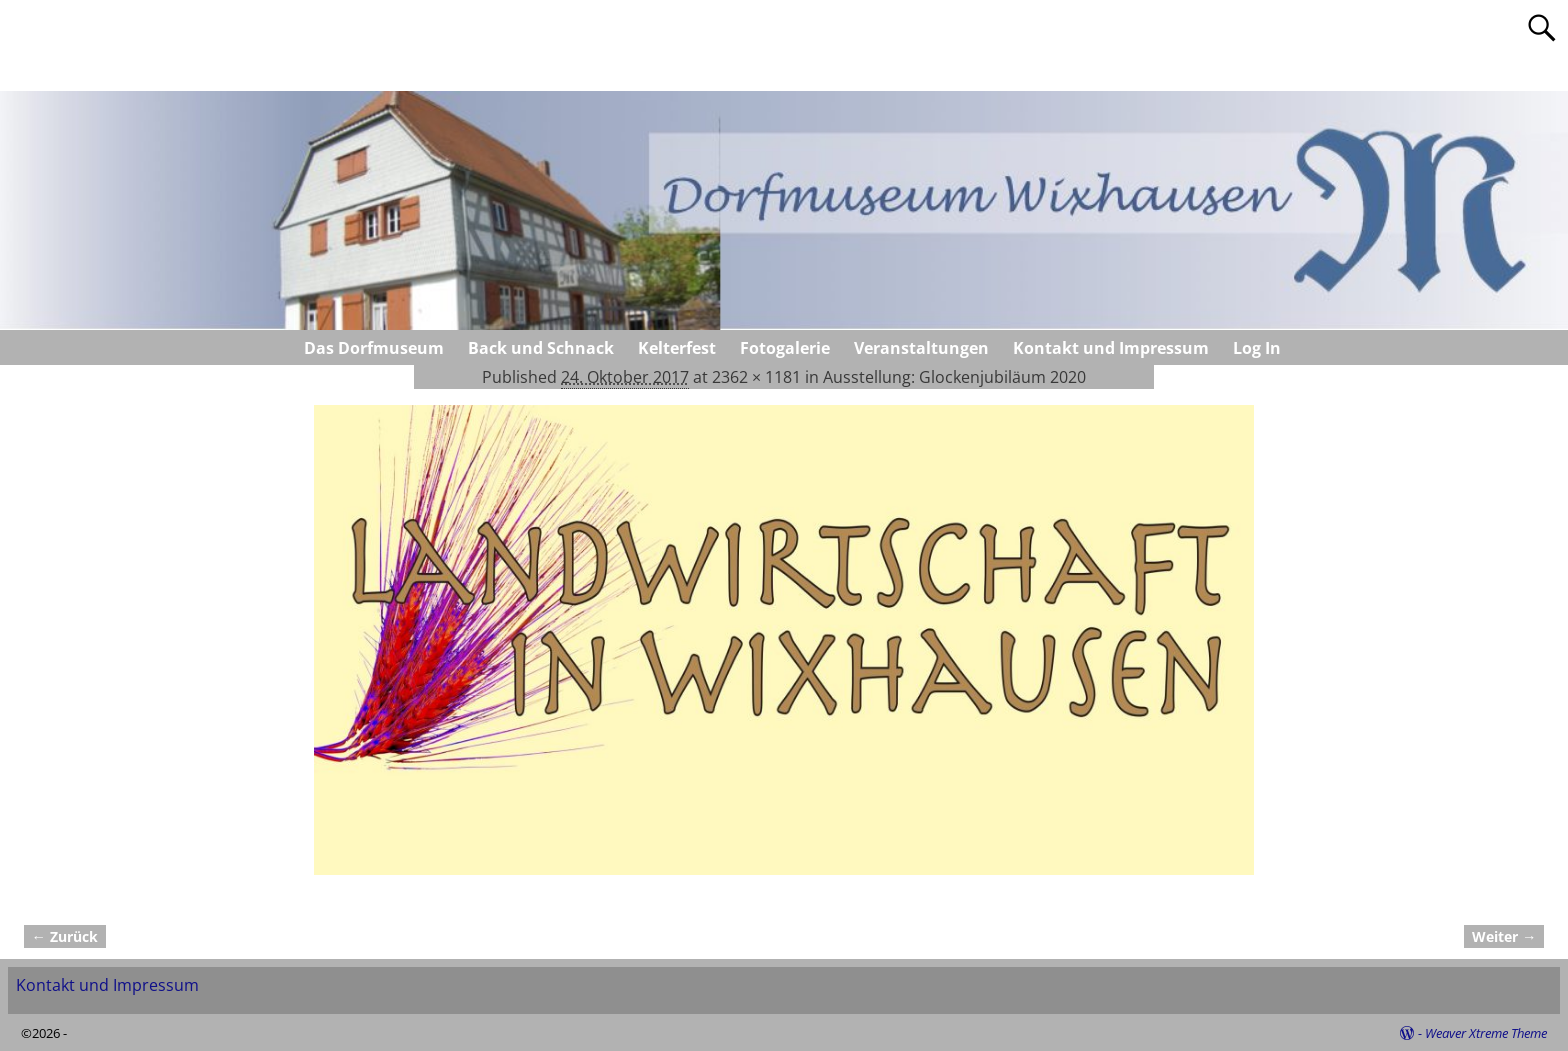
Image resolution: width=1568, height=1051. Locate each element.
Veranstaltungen (921, 348)
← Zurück (65, 936)
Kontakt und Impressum (1111, 348)
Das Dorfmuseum (374, 348)
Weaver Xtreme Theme (1486, 1033)
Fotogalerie (785, 348)
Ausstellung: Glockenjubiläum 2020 (954, 377)
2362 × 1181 (756, 377)
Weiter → (1504, 936)
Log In (1257, 348)
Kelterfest (677, 348)
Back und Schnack (541, 348)
